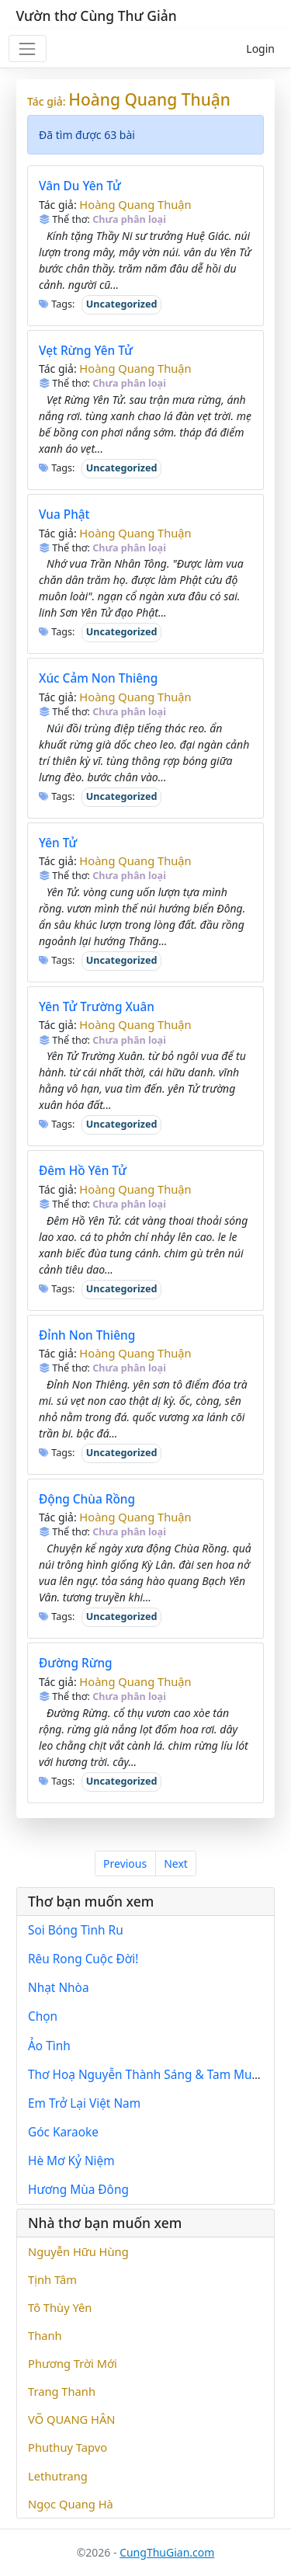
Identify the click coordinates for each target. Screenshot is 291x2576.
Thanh (45, 2335)
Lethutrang (58, 2476)
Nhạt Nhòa (58, 1988)
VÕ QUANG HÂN (72, 2419)
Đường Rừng (76, 1663)
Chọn (42, 2016)
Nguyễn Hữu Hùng (78, 2251)
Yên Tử (58, 843)
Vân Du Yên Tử (80, 186)
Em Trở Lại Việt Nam (84, 2103)
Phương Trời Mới (72, 2363)
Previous (125, 1863)
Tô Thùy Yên (60, 2307)
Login (260, 48)
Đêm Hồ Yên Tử (82, 1171)
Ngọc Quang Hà (70, 2504)
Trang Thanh (61, 2391)
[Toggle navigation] (28, 48)
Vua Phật (64, 514)
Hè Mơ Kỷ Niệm (71, 2161)
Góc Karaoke (63, 2132)
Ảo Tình (49, 2046)
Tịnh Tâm (52, 2279)
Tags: (57, 304)
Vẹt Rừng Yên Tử (86, 350)
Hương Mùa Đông (78, 2189)
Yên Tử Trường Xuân (96, 1007)
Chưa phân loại (129, 219)
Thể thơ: (64, 219)
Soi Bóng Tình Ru (75, 1930)
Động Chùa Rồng (87, 1499)
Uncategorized (122, 304)
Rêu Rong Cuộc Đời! (83, 1959)
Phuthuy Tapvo (67, 2447)
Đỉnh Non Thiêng (87, 1335)
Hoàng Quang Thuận (149, 99)
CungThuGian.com (167, 2552)
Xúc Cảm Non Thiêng (98, 678)
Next (176, 1863)
